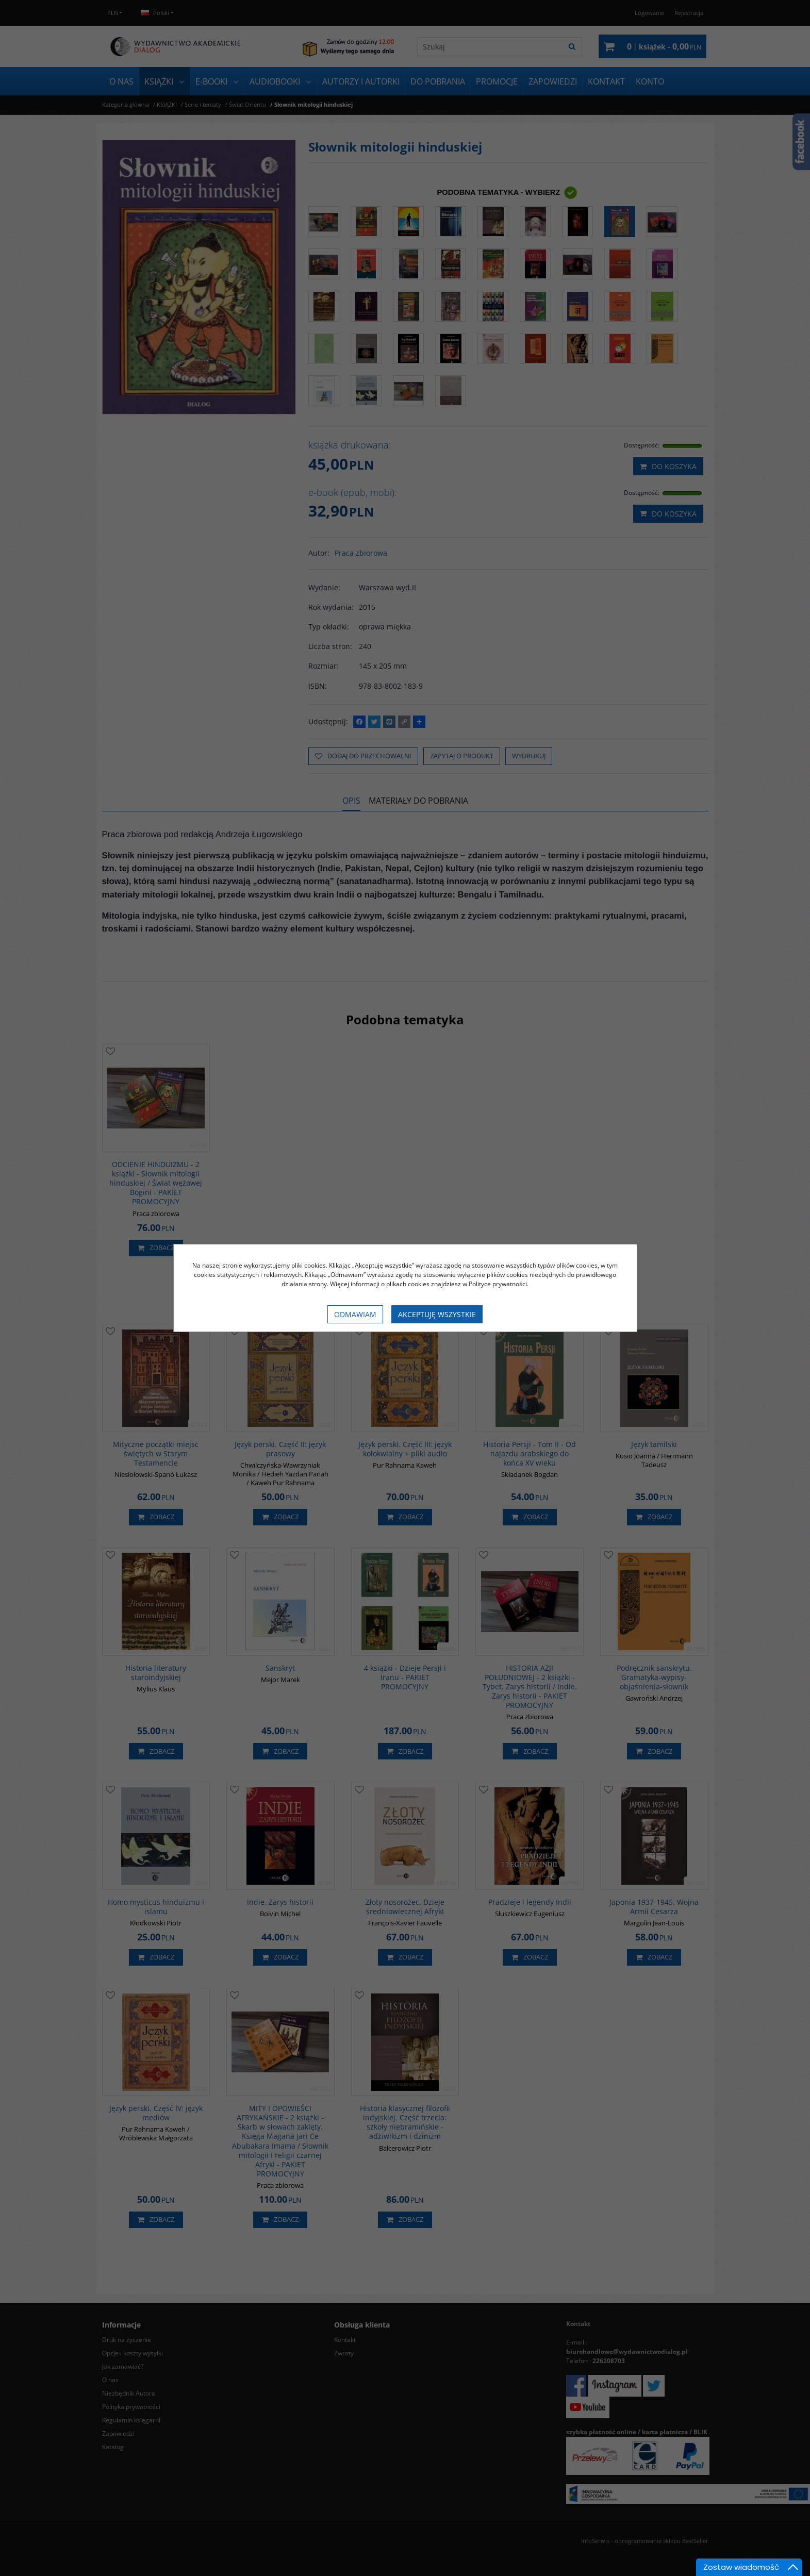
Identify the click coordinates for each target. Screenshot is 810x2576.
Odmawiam (355, 1314)
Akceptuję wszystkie (437, 1314)
